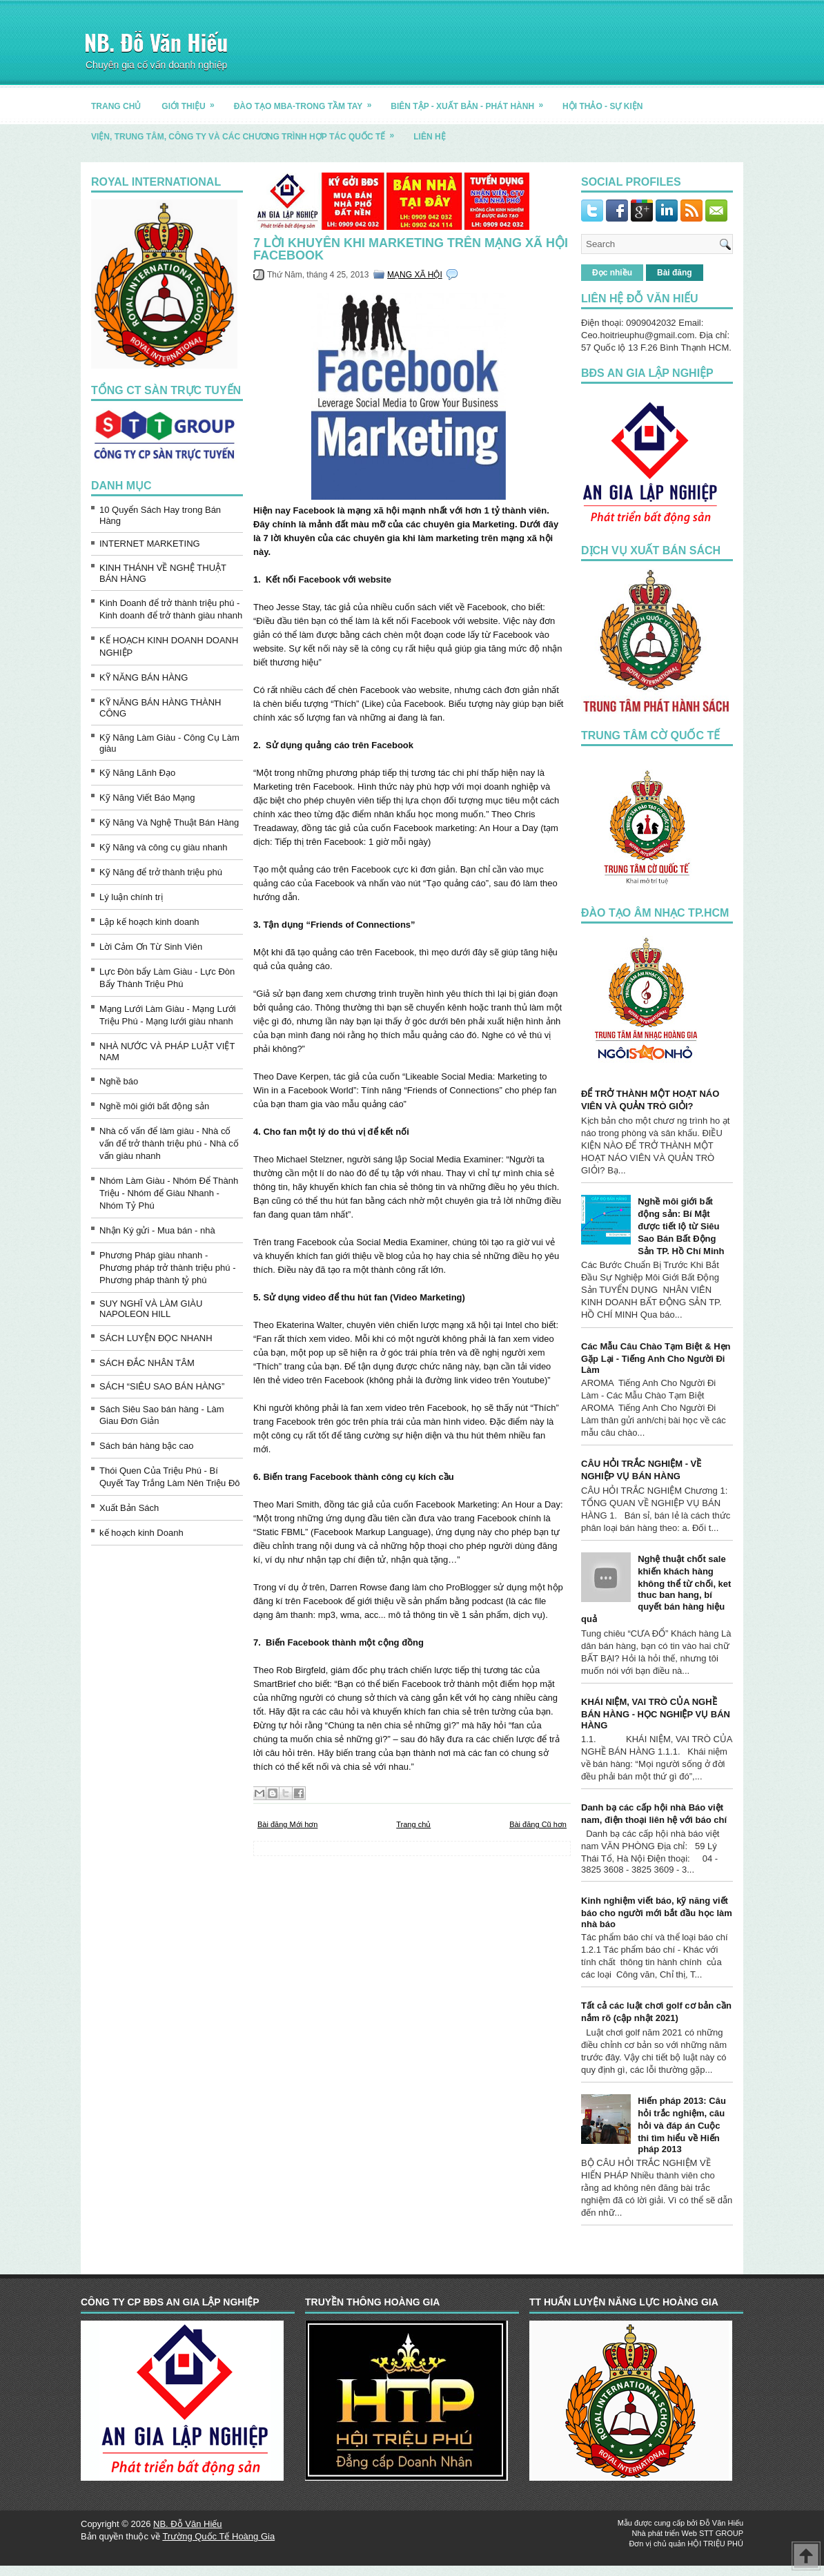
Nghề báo (118, 1081)
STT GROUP (721, 2533)
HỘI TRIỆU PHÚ (715, 2543)
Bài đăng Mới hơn (287, 1824)
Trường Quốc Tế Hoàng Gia (218, 2536)
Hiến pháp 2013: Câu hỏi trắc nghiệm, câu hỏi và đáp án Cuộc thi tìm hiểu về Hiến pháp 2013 (682, 2125)
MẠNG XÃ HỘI (414, 275)
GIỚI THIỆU (192, 101)
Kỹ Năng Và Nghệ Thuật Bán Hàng (169, 822)
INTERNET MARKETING (149, 543)
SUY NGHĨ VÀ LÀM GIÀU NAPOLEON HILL (150, 1308)
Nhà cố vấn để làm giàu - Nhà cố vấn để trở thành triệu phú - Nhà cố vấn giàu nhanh (169, 1143)
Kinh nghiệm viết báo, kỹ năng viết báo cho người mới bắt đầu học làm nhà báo (656, 1912)
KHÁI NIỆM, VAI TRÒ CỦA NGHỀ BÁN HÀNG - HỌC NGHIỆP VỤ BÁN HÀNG (655, 1713)
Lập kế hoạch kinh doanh (149, 922)
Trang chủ (413, 1824)
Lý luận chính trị (131, 897)
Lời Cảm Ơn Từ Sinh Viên (150, 946)
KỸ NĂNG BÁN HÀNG (143, 677)
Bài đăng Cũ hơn (538, 1824)
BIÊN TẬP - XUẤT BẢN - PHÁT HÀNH (471, 101)
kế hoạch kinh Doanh (141, 1533)
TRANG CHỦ (116, 106)
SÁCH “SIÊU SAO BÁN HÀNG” (161, 1386)
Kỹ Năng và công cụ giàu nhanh (163, 847)
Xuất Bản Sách (129, 1508)
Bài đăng (674, 272)
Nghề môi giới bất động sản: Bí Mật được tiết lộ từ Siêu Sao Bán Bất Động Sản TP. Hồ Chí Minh (681, 1226)
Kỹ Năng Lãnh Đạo (137, 773)
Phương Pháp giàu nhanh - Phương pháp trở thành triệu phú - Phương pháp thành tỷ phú (167, 1267)
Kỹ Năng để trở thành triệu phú (160, 872)
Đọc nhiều (612, 272)
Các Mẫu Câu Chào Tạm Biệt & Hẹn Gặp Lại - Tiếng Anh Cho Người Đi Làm (656, 1358)
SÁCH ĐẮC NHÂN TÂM (147, 1363)
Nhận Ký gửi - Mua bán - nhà (157, 1230)
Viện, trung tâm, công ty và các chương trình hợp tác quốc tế (247, 131)
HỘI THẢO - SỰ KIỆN (602, 106)
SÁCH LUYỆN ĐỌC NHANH (156, 1338)
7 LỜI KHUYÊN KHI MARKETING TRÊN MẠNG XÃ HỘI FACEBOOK (410, 249)
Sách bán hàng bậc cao (146, 1446)
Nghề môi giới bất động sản (154, 1106)
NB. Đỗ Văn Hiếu (156, 42)
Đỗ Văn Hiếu (721, 2523)
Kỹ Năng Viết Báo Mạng (147, 797)
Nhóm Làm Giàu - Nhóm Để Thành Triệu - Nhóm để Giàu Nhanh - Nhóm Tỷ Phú (168, 1193)
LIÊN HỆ (429, 137)
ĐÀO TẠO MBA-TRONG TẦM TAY (307, 101)
